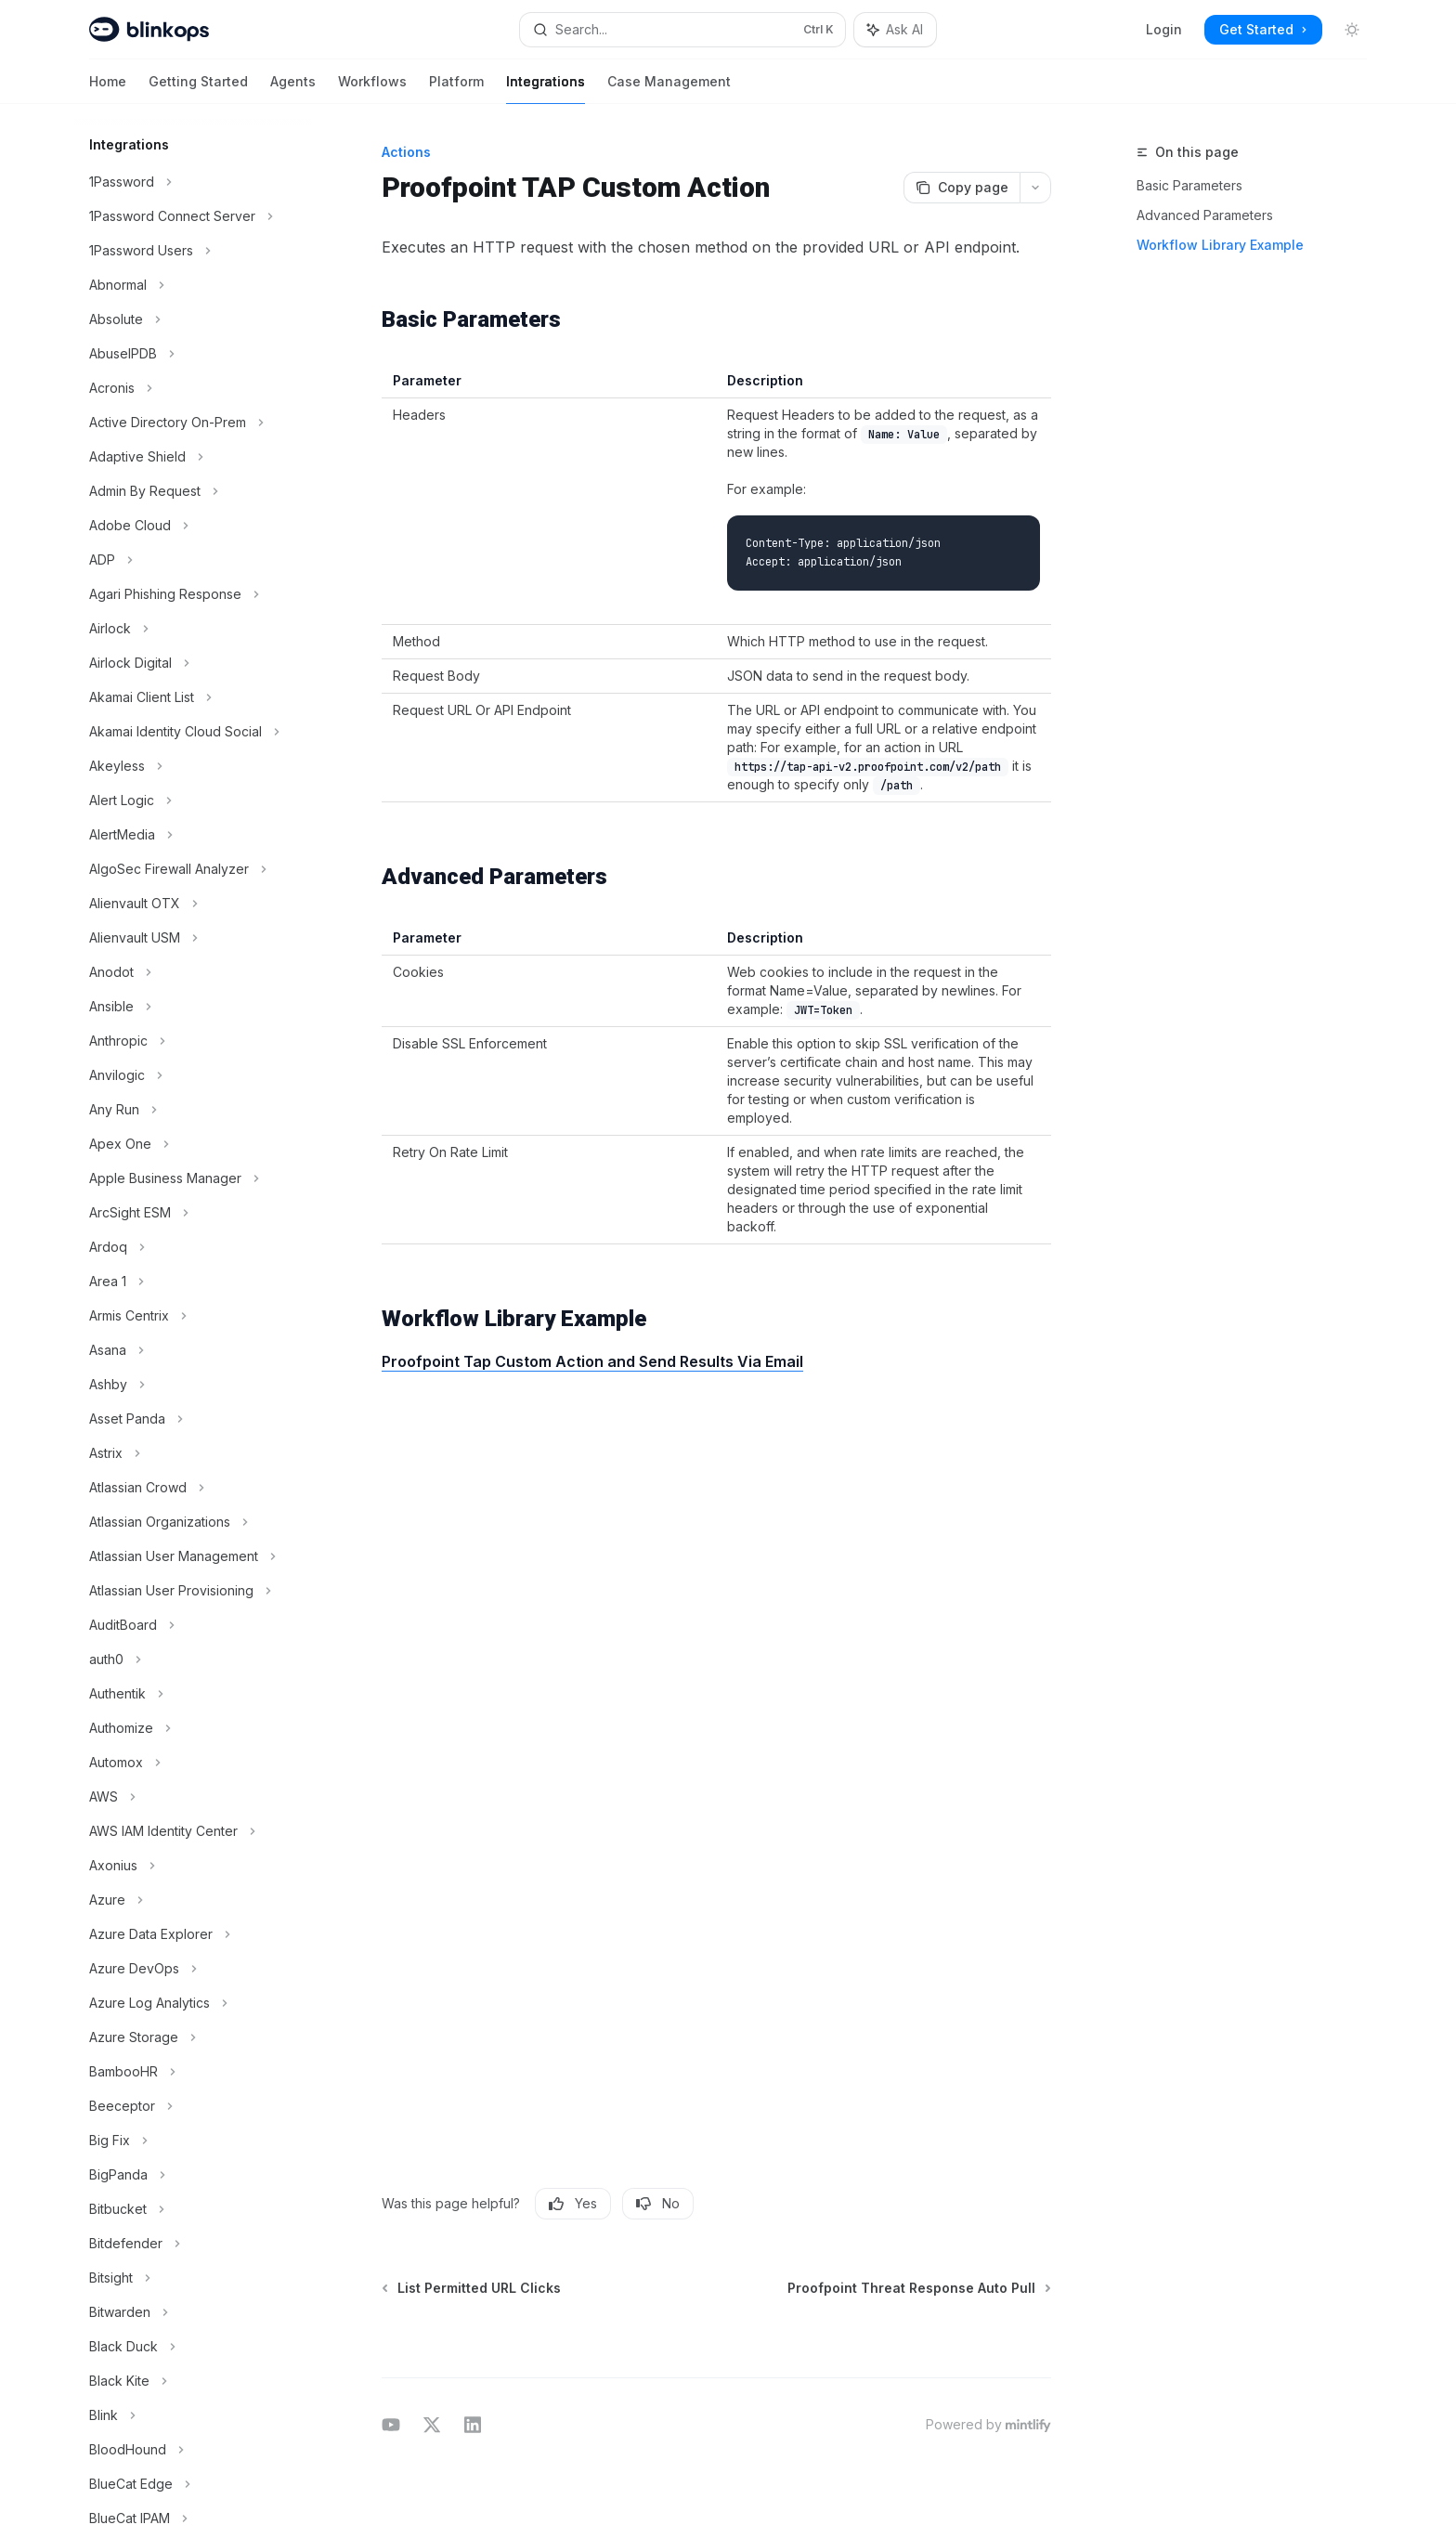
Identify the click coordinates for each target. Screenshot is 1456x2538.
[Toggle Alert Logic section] (193, 800)
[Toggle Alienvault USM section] (193, 938)
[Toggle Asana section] (193, 1350)
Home (107, 88)
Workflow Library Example (1220, 245)
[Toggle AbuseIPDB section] (193, 354)
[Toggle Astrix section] (193, 1453)
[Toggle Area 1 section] (193, 1281)
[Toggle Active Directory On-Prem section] (193, 422)
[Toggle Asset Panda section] (193, 1419)
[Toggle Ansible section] (193, 1006)
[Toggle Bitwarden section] (193, 2312)
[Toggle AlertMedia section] (193, 835)
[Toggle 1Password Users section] (193, 250)
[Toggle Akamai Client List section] (193, 697)
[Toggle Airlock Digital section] (193, 663)
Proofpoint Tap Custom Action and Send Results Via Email (592, 1361)
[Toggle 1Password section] (193, 182)
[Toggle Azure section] (193, 1900)
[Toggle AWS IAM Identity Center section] (193, 1831)
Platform (456, 88)
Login (1164, 29)
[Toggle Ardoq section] (193, 1247)
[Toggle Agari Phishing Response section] (193, 594)
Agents (293, 88)
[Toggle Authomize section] (193, 1728)
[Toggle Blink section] (193, 2415)
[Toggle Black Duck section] (193, 2346)
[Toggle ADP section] (193, 560)
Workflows (372, 88)
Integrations (545, 88)
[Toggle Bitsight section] (193, 2278)
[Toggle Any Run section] (193, 1109)
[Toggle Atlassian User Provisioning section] (193, 1590)
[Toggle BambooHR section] (193, 2072)
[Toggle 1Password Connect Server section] (193, 216)
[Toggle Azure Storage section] (193, 2037)
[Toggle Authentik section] (193, 1694)
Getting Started (198, 88)
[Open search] (682, 29)
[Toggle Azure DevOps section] (193, 1968)
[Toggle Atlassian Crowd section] (193, 1487)
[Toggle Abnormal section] (193, 285)
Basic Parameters (1189, 185)
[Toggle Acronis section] (193, 388)
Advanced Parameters (1205, 215)
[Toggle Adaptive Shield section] (193, 457)
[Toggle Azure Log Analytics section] (193, 2003)
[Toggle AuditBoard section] (193, 1625)
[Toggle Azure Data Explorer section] (193, 1934)
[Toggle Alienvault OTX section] (193, 903)
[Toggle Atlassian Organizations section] (193, 1522)
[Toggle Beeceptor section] (193, 2106)
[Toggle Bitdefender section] (193, 2243)
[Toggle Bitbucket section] (193, 2209)
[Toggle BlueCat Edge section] (193, 2484)
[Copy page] (962, 187)
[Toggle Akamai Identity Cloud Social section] (193, 731)
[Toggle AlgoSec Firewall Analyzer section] (193, 869)
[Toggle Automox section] (193, 1762)
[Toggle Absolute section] (193, 319)
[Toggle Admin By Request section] (193, 491)
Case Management (669, 88)
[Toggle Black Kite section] (193, 2381)
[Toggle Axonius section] (193, 1865)
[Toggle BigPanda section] (193, 2175)
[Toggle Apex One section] (193, 1144)
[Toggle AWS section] (193, 1797)
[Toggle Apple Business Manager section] (193, 1178)
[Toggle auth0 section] (193, 1659)
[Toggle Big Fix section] (193, 2140)
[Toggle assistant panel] (895, 29)
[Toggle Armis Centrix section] (193, 1316)
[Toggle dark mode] (1352, 30)
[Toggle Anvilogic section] (193, 1075)
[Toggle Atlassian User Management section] (193, 1556)
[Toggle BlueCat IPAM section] (193, 2518)
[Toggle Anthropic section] (193, 1041)
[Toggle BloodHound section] (193, 2449)
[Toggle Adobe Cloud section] (193, 525)
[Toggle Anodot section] (193, 972)
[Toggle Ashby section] (193, 1384)
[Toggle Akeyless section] (193, 766)
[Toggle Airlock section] (193, 628)
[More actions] (1035, 187)
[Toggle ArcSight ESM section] (193, 1213)
